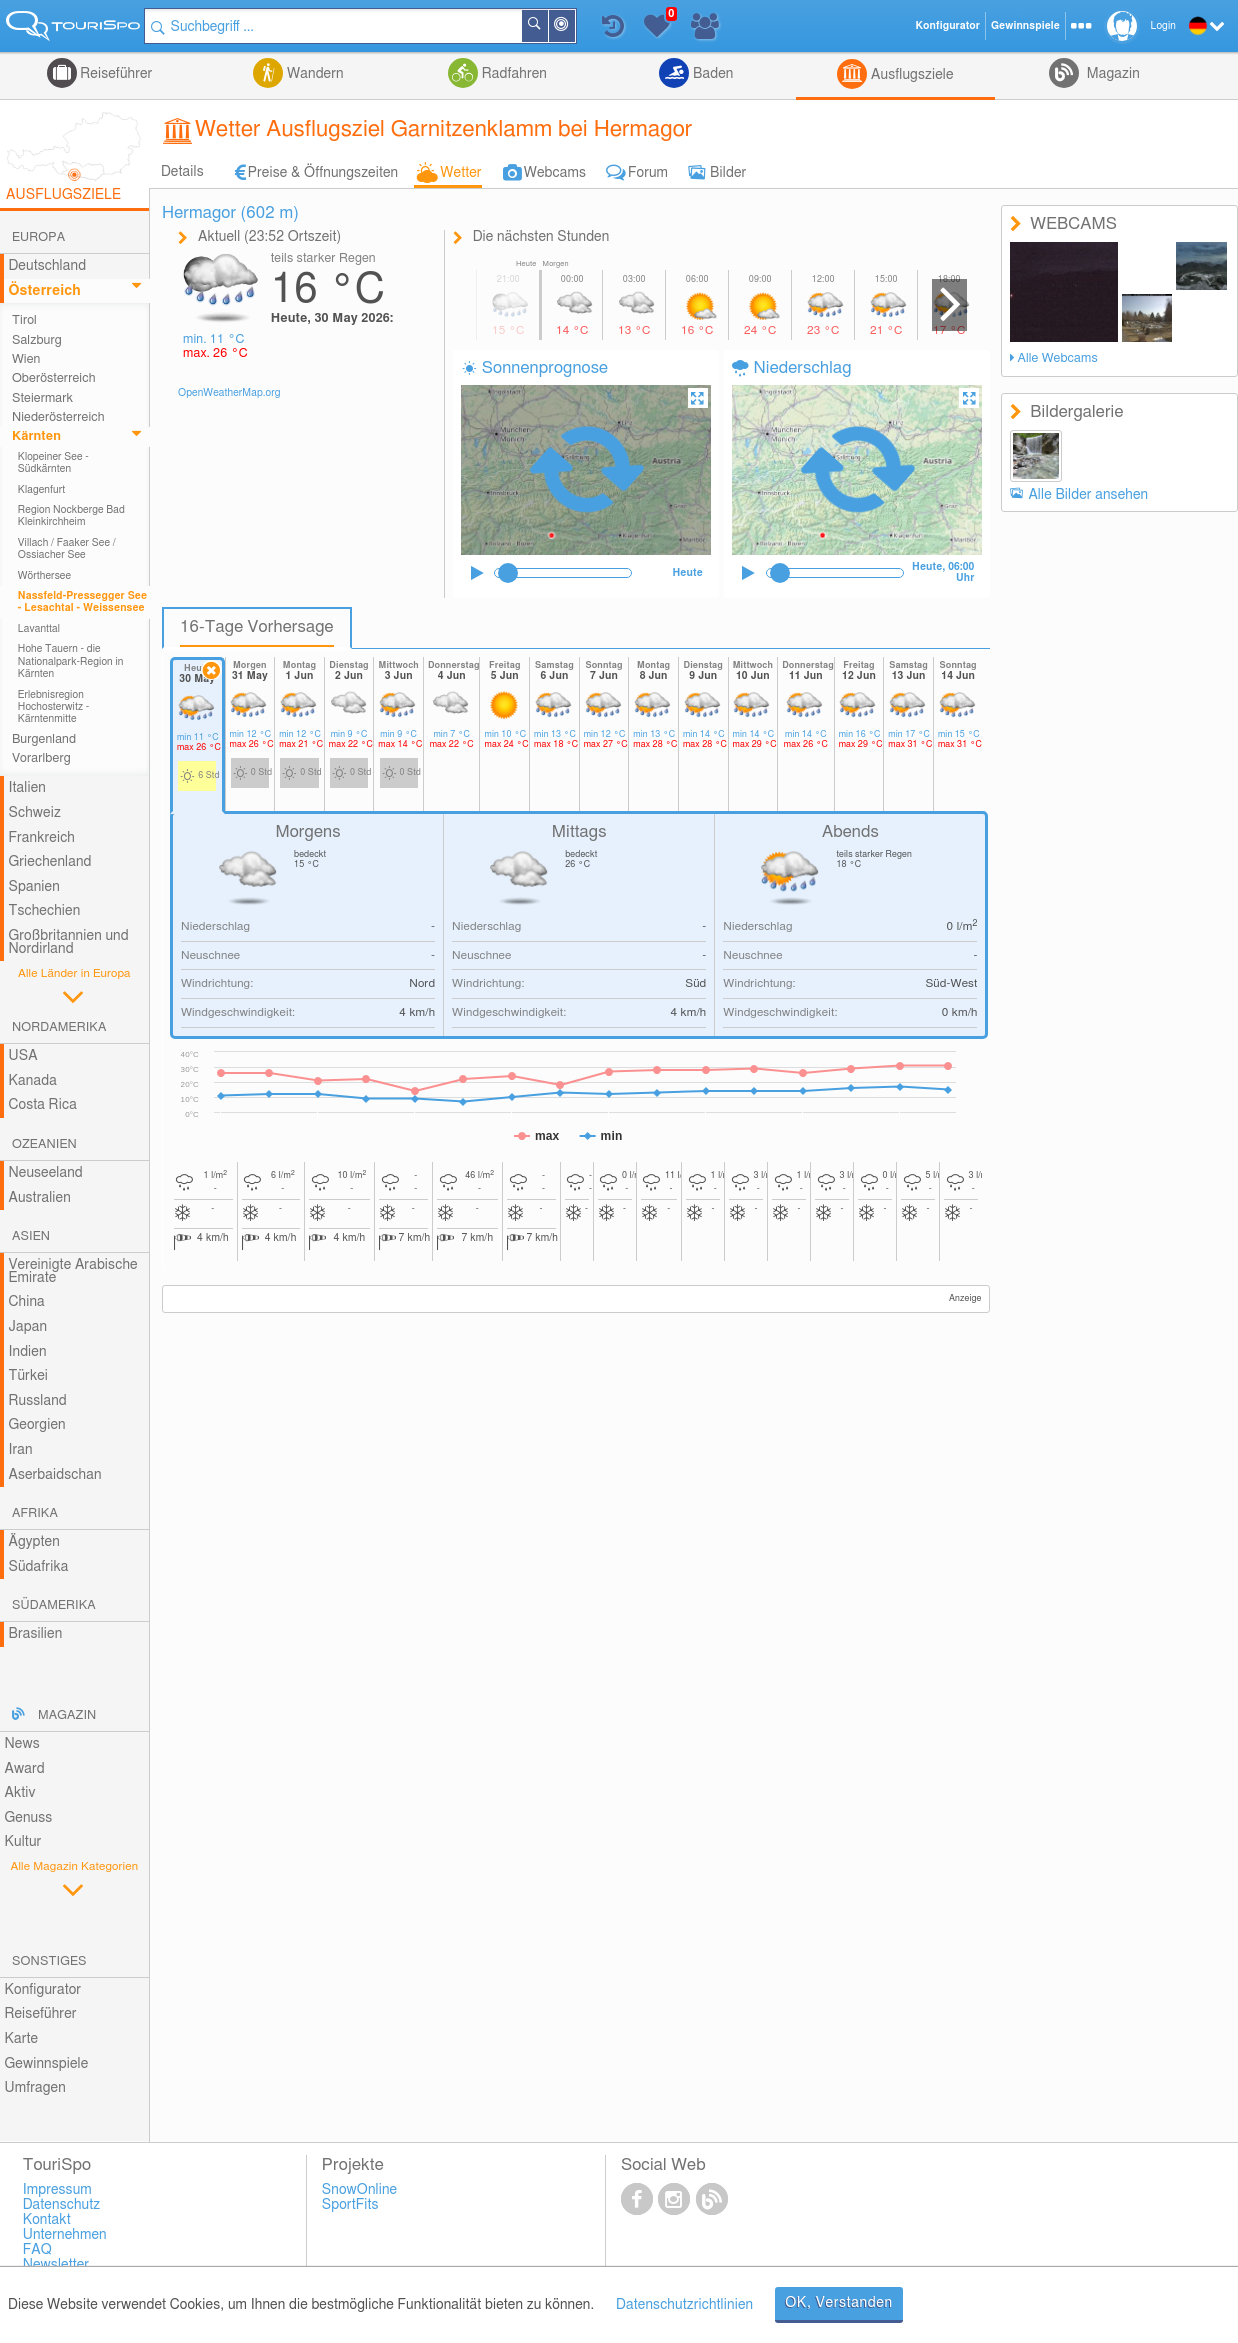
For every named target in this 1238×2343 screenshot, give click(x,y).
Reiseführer (115, 74)
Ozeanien (44, 1144)
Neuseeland (45, 1173)
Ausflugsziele (910, 75)
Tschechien (44, 911)
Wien (26, 359)
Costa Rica (42, 1105)
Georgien (36, 1425)
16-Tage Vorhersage (257, 627)
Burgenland (44, 739)
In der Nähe (578, 27)
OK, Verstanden (839, 2303)
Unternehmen (65, 2235)
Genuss (28, 1818)
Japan (27, 1327)
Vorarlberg (41, 758)
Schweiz (34, 813)
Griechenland (49, 862)
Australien (39, 1198)
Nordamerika (59, 1027)
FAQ (37, 2250)
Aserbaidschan (54, 1475)
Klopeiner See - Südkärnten (53, 463)
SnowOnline (359, 2190)
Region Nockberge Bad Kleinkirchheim (71, 516)
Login (1163, 26)
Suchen (551, 26)
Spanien (33, 887)
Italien (26, 788)
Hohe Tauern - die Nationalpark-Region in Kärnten (71, 661)
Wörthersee (44, 576)
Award (24, 1769)
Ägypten (33, 1542)
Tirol (24, 320)
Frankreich (41, 838)
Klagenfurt (41, 490)
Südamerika (54, 1605)
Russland (37, 1401)
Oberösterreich (54, 378)
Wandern (313, 74)
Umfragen (34, 2088)
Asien (31, 1236)
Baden (711, 74)
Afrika (35, 1513)
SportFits (350, 2205)
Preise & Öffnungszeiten (323, 173)
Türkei (28, 1376)
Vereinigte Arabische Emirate (72, 1271)
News (21, 1744)
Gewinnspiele (46, 2064)
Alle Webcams (1057, 358)
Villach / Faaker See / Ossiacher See (67, 549)
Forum (648, 173)
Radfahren (512, 74)
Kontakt (47, 2220)
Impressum (57, 2190)
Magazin (1111, 74)
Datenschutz (62, 2205)
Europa (38, 237)
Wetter (460, 173)
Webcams (555, 173)
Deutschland (47, 266)
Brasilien (35, 1634)
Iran (20, 1450)
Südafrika (38, 1567)
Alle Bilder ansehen (1088, 495)
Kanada (32, 1081)
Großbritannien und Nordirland (68, 942)
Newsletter (56, 2265)
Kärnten (36, 436)
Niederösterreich (58, 417)
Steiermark (42, 398)
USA (22, 1056)
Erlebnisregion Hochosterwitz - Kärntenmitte (54, 707)
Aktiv (19, 1793)
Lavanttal (39, 629)
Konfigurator (42, 1990)
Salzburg (37, 340)
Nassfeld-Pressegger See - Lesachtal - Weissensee (82, 602)
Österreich (44, 291)
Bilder (728, 173)
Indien (27, 1352)
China (26, 1302)
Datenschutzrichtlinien (684, 2305)
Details (182, 172)
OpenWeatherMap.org (229, 393)
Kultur (22, 1842)
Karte (21, 2039)
